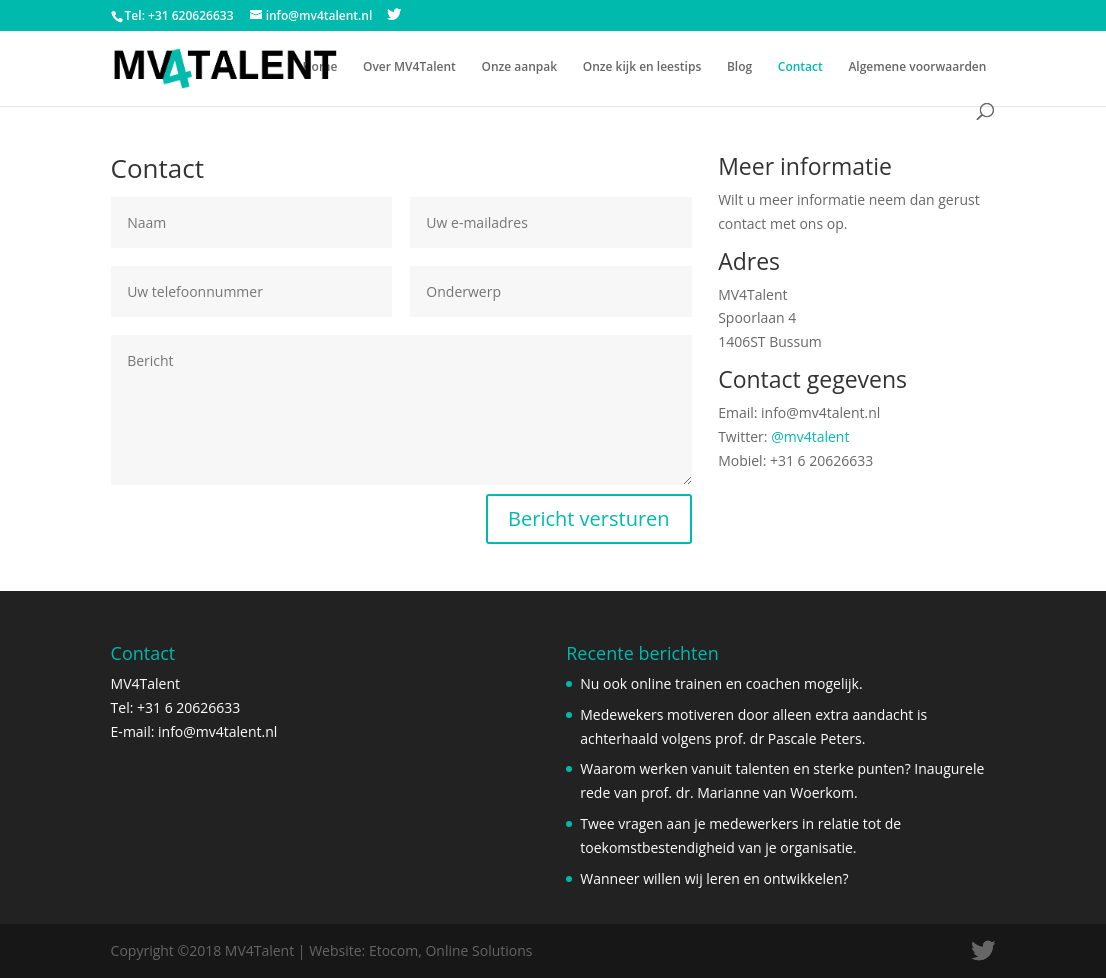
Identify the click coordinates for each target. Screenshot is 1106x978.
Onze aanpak (519, 67)
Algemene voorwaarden (917, 67)
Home (320, 67)
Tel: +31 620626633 (179, 15)
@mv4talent (810, 436)
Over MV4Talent (409, 67)
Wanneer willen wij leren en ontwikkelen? (714, 878)
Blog (739, 67)
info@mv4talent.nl (217, 731)
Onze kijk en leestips (642, 67)
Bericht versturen (589, 518)
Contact (800, 67)
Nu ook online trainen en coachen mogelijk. (721, 683)
